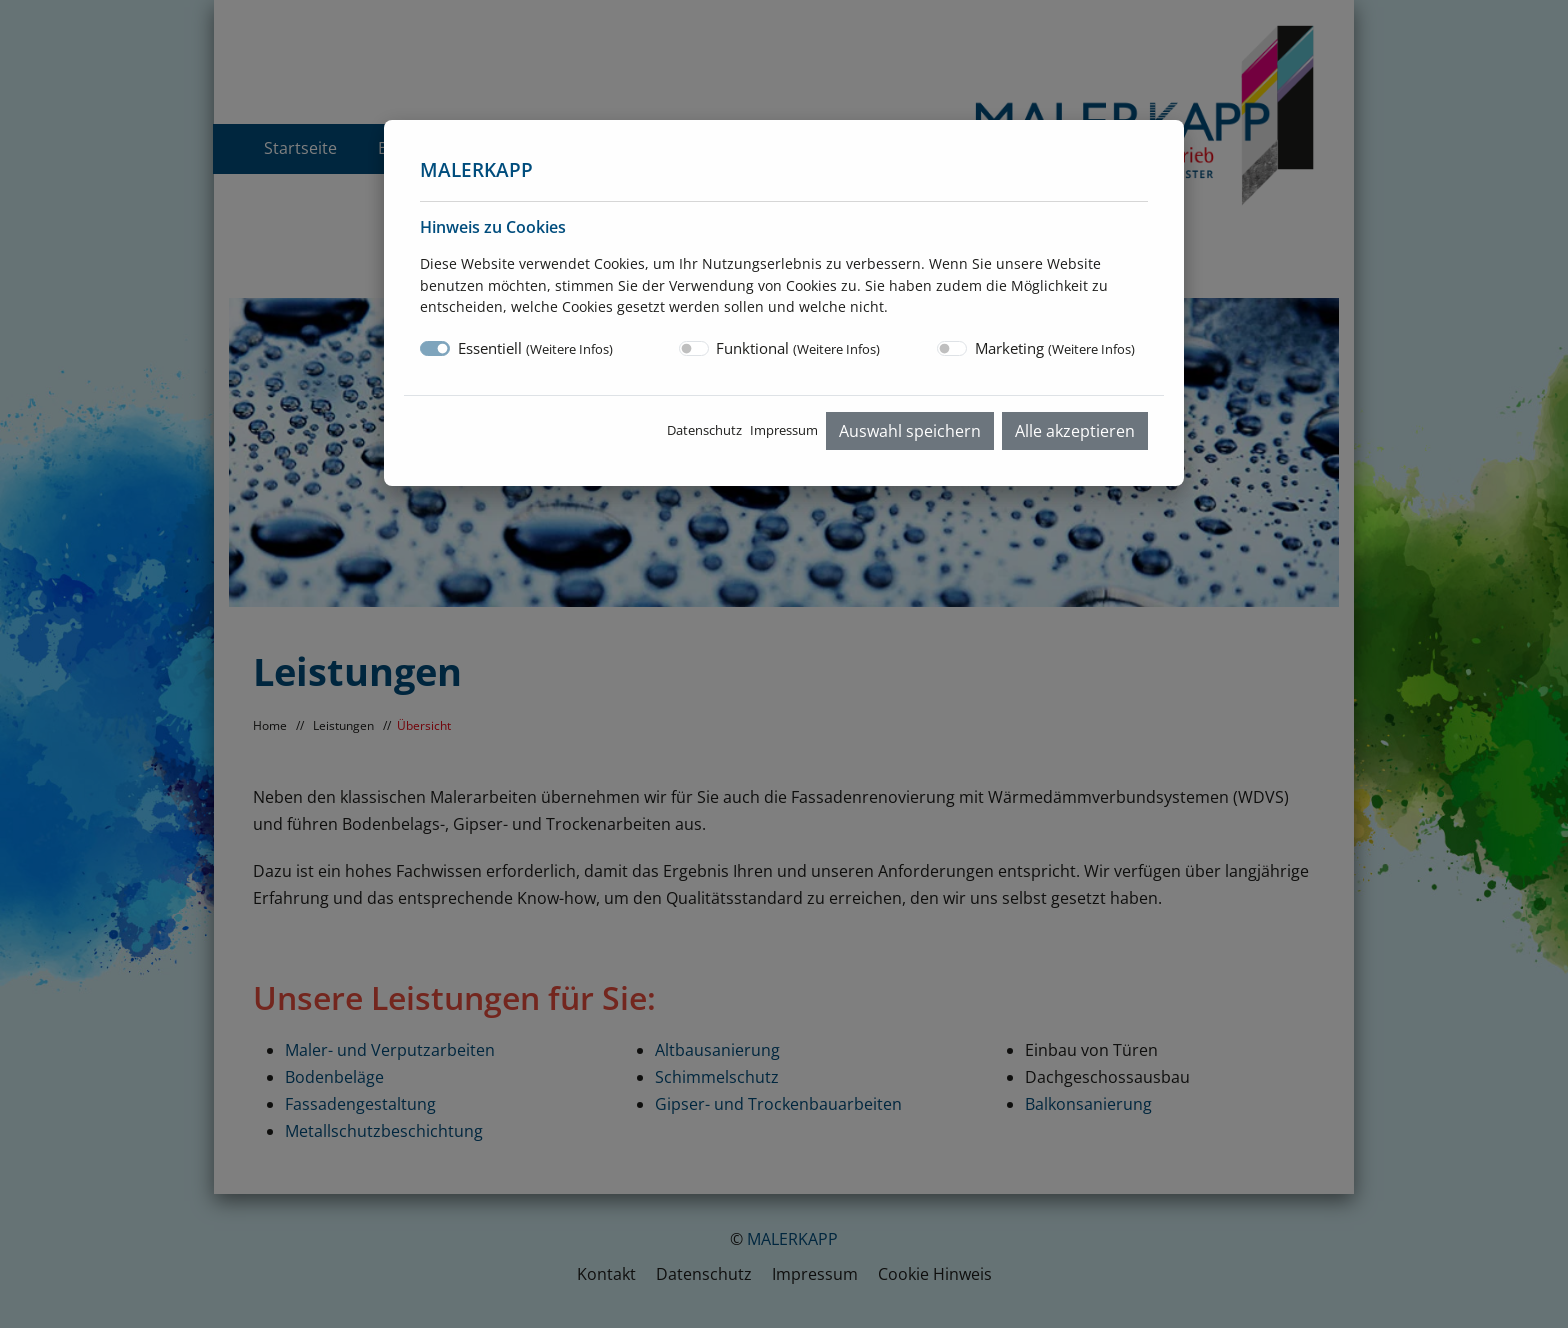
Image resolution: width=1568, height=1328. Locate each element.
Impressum (784, 430)
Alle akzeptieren (1075, 431)
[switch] (694, 348)
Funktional (798, 348)
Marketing (1055, 348)
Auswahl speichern (910, 431)
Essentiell (535, 348)
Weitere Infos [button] (569, 349)
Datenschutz (704, 430)
